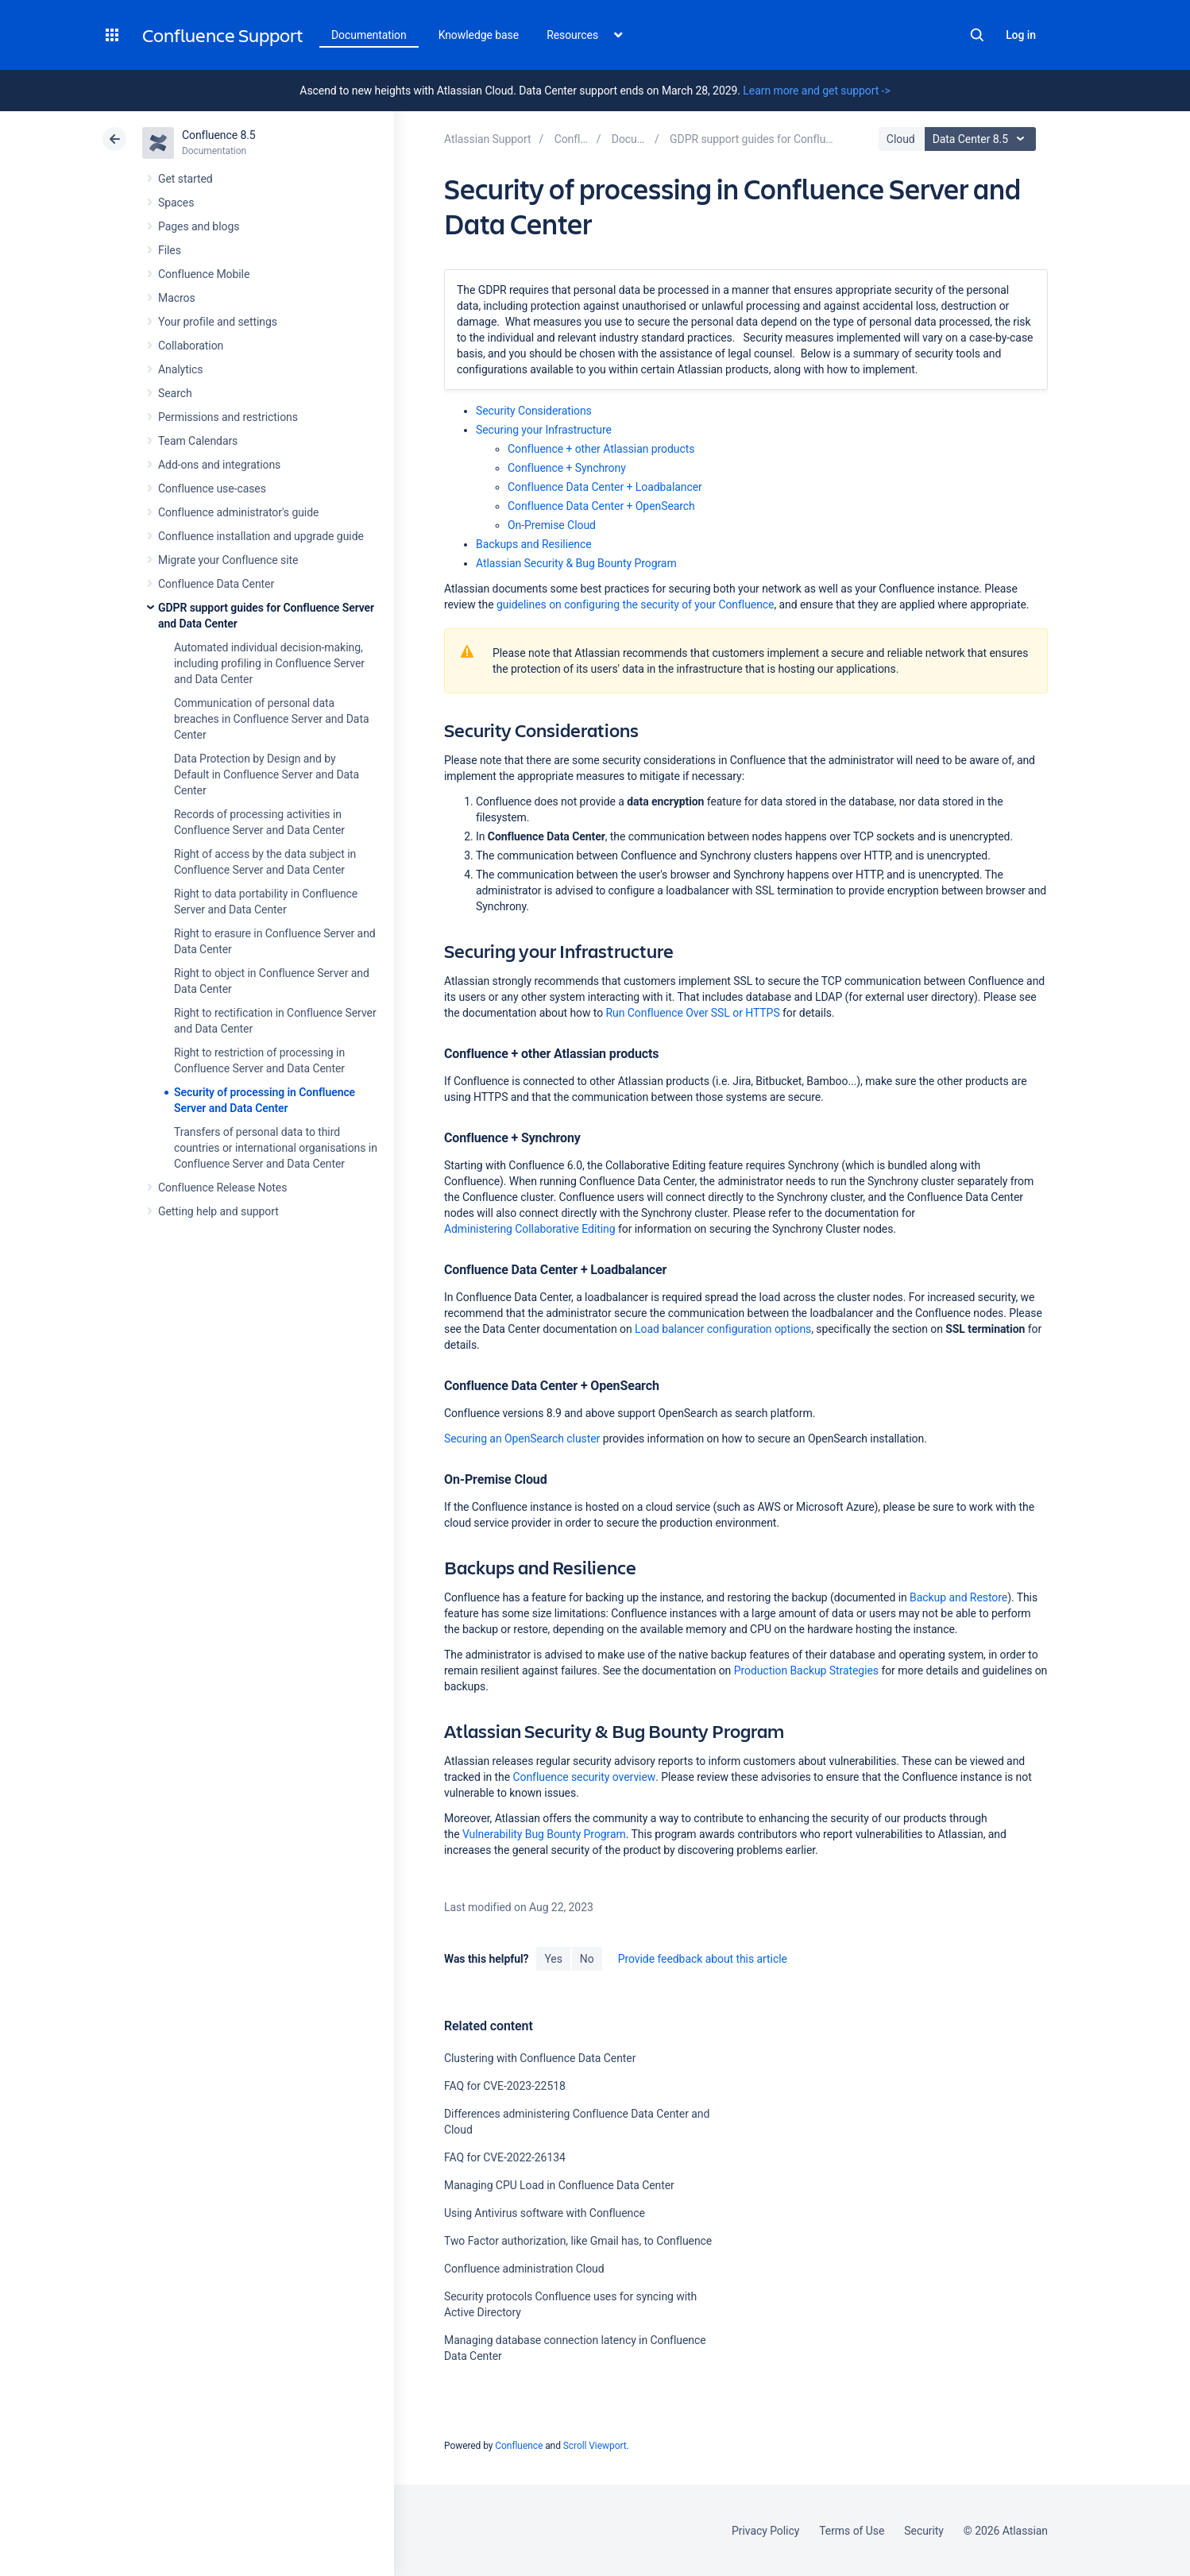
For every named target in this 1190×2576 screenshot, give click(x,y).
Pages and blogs (198, 226)
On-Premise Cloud (552, 525)
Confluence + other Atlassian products (601, 448)
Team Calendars (198, 440)
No (587, 1958)
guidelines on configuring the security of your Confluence (635, 604)
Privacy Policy (765, 2530)
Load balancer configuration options (723, 1329)
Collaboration (190, 345)
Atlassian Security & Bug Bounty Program (576, 563)
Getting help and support (218, 1211)
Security (924, 2530)
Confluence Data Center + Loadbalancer (605, 487)
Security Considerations (534, 410)
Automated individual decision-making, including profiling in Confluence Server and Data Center (269, 663)
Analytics (180, 369)
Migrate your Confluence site (228, 560)
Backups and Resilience (534, 544)
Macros (176, 298)
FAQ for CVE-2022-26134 (505, 2157)
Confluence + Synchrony (567, 468)
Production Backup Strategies (806, 1670)
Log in (1021, 35)
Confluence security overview (583, 1777)
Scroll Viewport (595, 2445)
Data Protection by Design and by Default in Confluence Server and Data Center (266, 774)
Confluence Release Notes (222, 1187)
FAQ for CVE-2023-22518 (505, 2086)
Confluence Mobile (203, 274)
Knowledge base (479, 35)
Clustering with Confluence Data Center (540, 2058)
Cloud (901, 139)
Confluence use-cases (212, 488)
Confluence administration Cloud (524, 2268)
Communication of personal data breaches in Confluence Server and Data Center (271, 719)
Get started (185, 178)
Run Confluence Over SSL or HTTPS (693, 1012)
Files (169, 250)
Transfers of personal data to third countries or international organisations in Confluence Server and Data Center (275, 1148)
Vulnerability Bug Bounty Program (544, 1834)
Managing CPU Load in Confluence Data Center (559, 2185)
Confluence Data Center (216, 583)
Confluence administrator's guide (238, 512)
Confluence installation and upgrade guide (261, 536)
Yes (553, 1958)
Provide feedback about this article (702, 1958)
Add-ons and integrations (219, 464)
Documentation (369, 35)
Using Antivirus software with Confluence (544, 2213)
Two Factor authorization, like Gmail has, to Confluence (578, 2240)
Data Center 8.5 (982, 139)
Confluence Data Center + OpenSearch (601, 506)
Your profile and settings (217, 321)
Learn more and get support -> (816, 90)
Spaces (176, 202)
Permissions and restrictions (228, 417)
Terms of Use (851, 2530)
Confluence (519, 2445)
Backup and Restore (958, 1597)
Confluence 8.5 (219, 135)
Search (977, 35)
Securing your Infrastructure (544, 429)
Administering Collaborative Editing (530, 1228)
